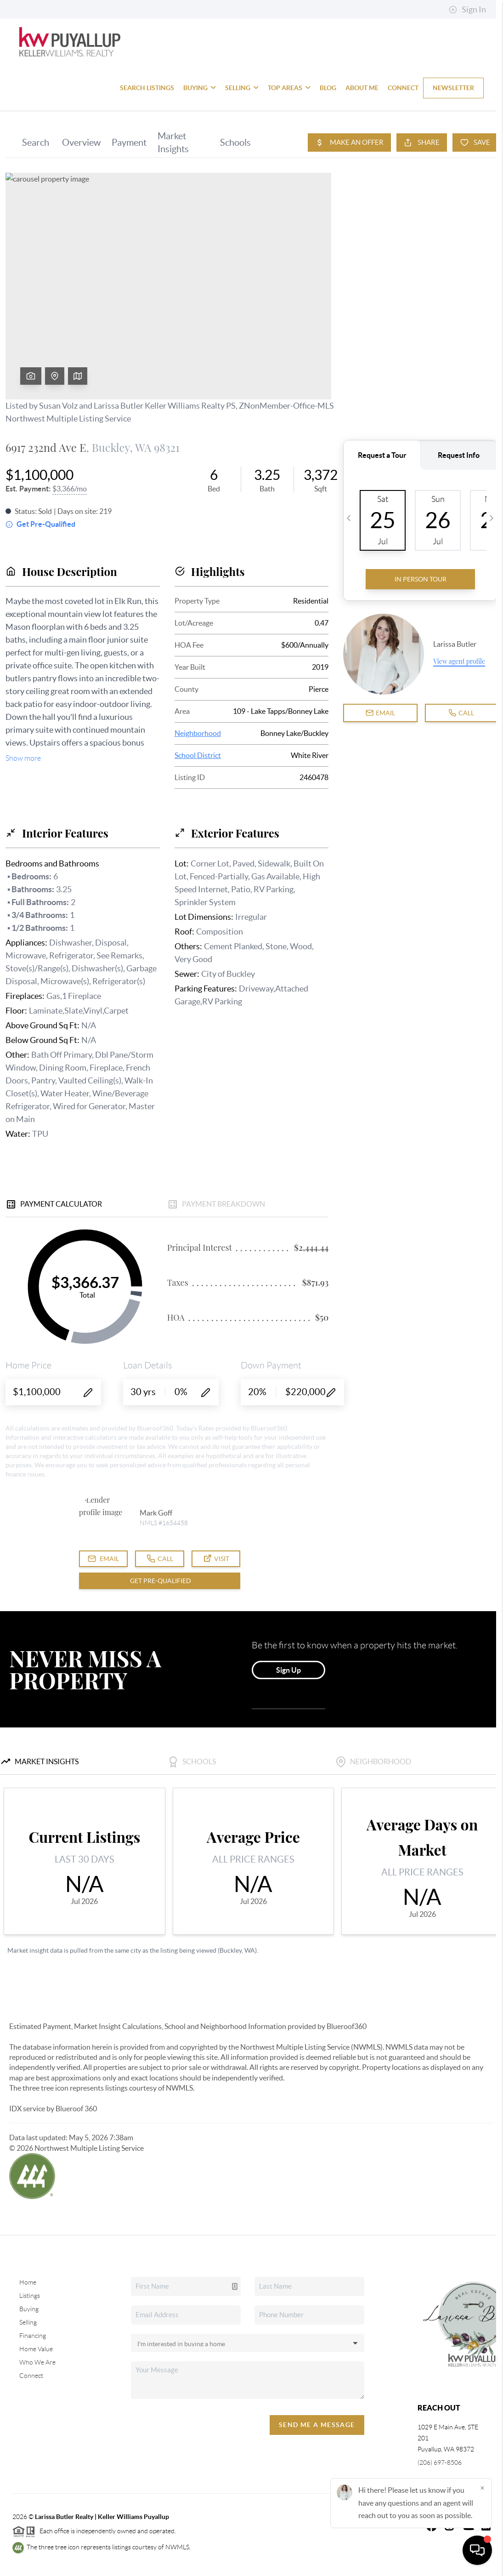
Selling (242, 87)
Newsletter (453, 87)
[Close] (482, 2487)
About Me (362, 87)
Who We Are (37, 2362)
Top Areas (289, 87)
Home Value (36, 2349)
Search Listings (147, 87)
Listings (29, 2295)
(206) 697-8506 (440, 2462)
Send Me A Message (317, 2424)
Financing (32, 2335)
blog (328, 87)
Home (27, 2282)
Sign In (467, 9)
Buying (199, 87)
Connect (403, 87)
